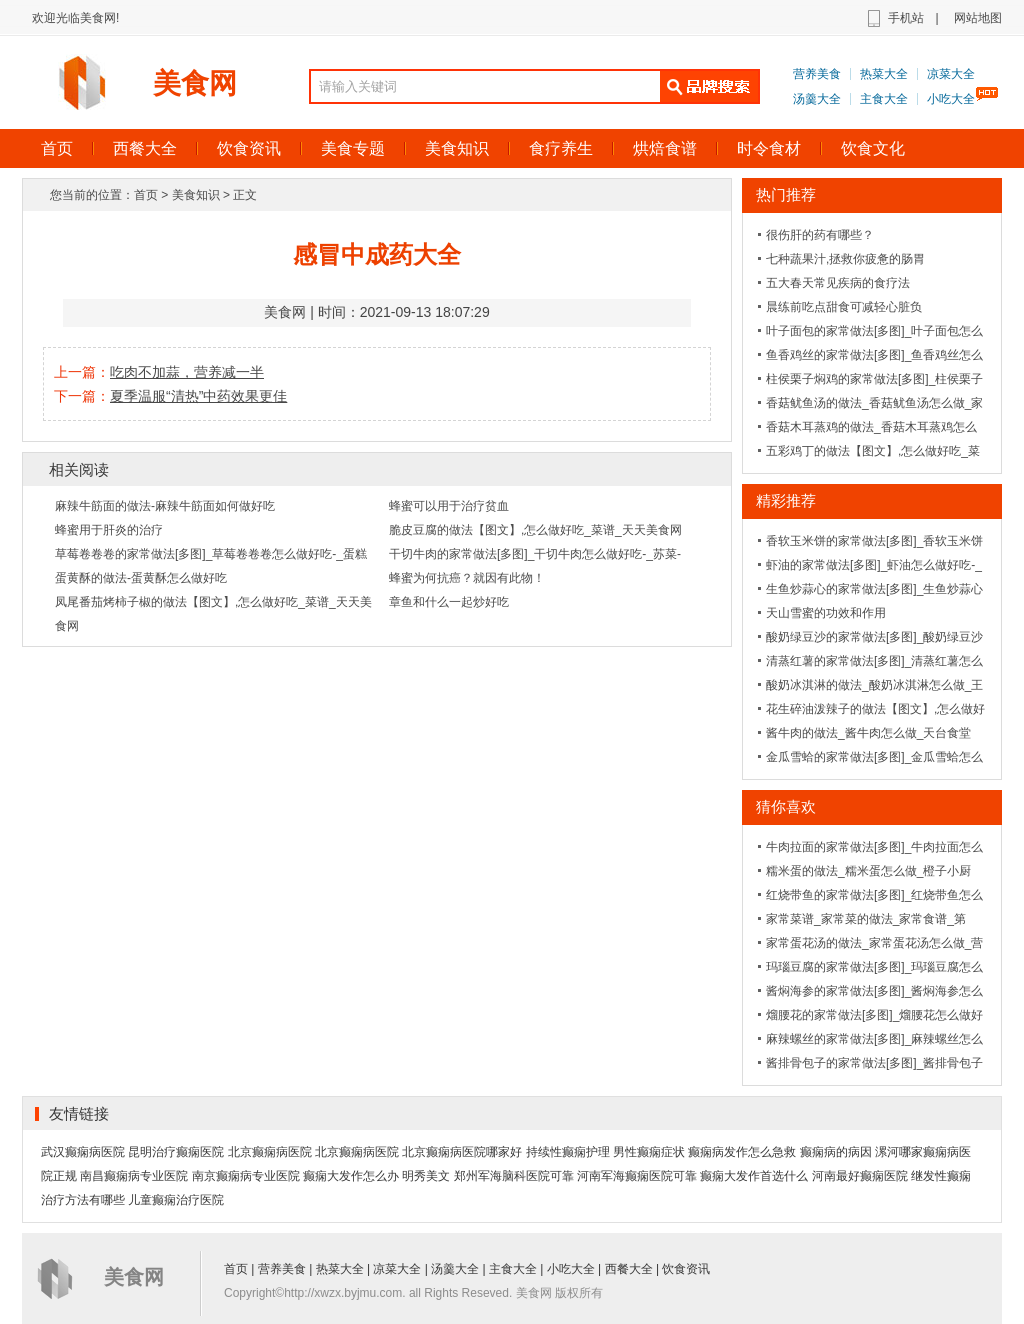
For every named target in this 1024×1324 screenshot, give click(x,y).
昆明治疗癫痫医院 (176, 1152)
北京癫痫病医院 (270, 1152)
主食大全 (884, 99)
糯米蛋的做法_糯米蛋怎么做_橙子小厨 (868, 871)
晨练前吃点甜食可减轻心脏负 (844, 307)
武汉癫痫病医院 (83, 1152)
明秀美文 (426, 1176)
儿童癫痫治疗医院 (176, 1200)
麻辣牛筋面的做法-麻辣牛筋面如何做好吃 (165, 506)
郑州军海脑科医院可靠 (514, 1176)
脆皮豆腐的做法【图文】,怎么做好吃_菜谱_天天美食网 (535, 530)
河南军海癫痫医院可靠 (637, 1176)
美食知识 (457, 148)
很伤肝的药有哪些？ (820, 235)
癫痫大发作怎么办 (351, 1176)
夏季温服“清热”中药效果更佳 (198, 396)
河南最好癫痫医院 (860, 1176)
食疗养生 (561, 148)
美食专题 (353, 148)
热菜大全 (884, 74)
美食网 (195, 83)
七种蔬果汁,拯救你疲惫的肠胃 (845, 259)
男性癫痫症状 (649, 1152)
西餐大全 (145, 148)
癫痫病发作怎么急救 (742, 1152)
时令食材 (769, 148)
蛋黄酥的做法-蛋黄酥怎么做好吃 (141, 578)
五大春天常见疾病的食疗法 (838, 283)
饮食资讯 (249, 148)
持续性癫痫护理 (568, 1152)
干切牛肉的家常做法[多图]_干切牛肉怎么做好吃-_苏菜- (535, 554)
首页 (57, 148)
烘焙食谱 (665, 148)
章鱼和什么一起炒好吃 (449, 602)
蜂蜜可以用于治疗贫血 (449, 506)
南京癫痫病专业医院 (246, 1176)
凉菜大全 (951, 74)
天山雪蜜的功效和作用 (826, 613)
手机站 (906, 18)
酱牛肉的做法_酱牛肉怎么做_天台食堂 (868, 733)
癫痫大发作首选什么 (754, 1176)
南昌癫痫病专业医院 (134, 1176)
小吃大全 (951, 99)
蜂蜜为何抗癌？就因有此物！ (467, 578)
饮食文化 (873, 148)
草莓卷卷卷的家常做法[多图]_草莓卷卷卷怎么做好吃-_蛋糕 (211, 554)
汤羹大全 (817, 99)
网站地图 (978, 18)
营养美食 (817, 74)
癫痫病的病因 (836, 1152)
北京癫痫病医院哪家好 (462, 1152)
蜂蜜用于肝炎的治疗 (109, 530)
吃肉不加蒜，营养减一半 (187, 372)
